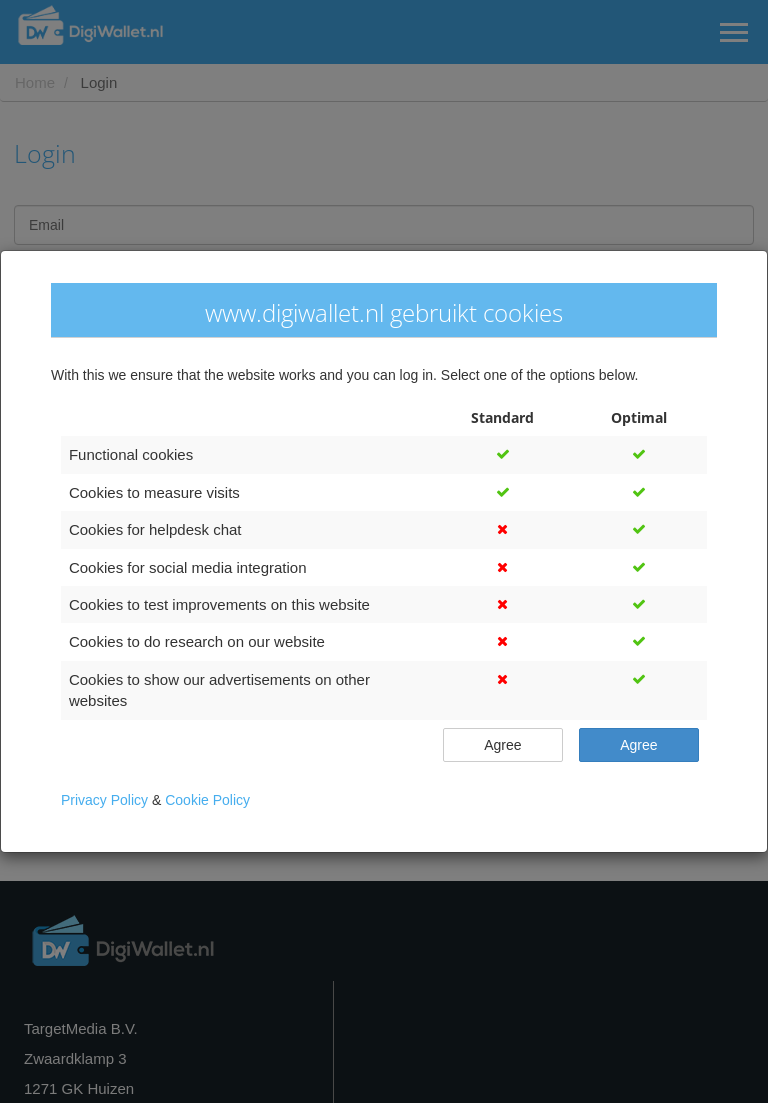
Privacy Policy (106, 799)
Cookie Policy (207, 799)
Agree (502, 744)
